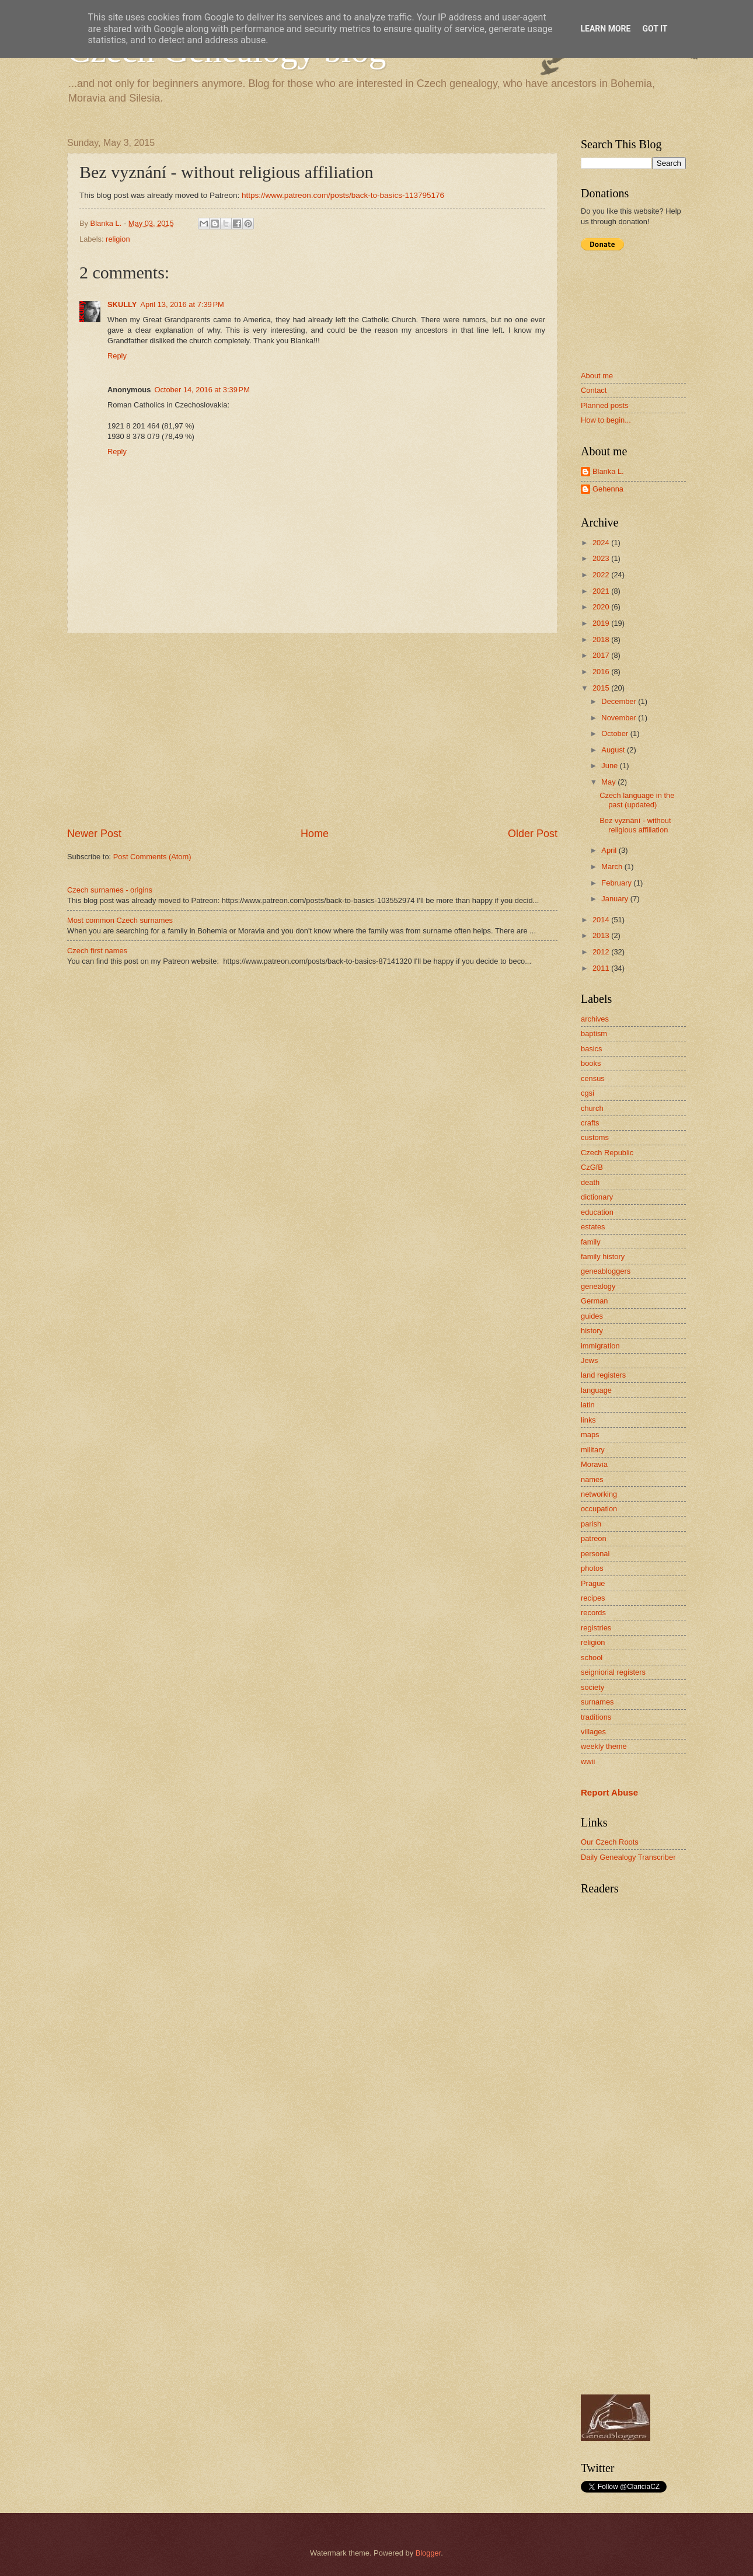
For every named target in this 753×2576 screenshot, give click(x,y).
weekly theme (604, 1746)
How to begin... (606, 420)
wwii (588, 1761)
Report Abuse (609, 1792)
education (597, 1212)
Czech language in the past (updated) (636, 799)
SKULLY (122, 304)
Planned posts (605, 405)
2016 (601, 671)
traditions (596, 1717)
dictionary (597, 1197)
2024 (601, 542)
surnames (597, 1701)
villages (593, 1731)
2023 (601, 558)
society (592, 1687)
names (592, 1479)
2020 (601, 606)
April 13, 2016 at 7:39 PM (182, 304)
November (619, 717)
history (592, 1330)
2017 (601, 655)
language (596, 1390)
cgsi (587, 1093)
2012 (601, 951)
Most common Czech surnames (120, 920)
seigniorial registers (613, 1672)
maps (590, 1434)
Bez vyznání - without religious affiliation (635, 825)
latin (588, 1404)
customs (595, 1137)
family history (603, 1256)
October (615, 733)
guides (592, 1316)
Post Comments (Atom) (152, 856)
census (593, 1078)
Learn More (605, 28)
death (590, 1182)
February (617, 883)
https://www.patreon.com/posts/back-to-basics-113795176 (343, 195)
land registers (603, 1375)
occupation (599, 1508)
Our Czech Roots (610, 1842)
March (612, 866)
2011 (601, 968)
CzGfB (592, 1167)
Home (315, 833)
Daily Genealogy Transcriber (628, 1857)
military (593, 1449)
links (588, 1420)
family (591, 1242)
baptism (594, 1033)
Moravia (594, 1464)
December (619, 701)
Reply (117, 355)
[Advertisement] (312, 729)
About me (597, 375)
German (594, 1300)
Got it (654, 28)
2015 (601, 688)
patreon (593, 1538)
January (615, 898)
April (609, 850)
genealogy (598, 1286)
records (593, 1612)
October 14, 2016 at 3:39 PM (202, 389)
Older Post (532, 833)
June (610, 765)
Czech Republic (607, 1152)
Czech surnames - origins (109, 890)
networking (599, 1494)
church (592, 1108)
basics (591, 1048)
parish (591, 1523)
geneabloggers (605, 1271)
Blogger (428, 2553)
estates (593, 1226)
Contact (593, 390)
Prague (593, 1583)
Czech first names (97, 950)
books (591, 1063)
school (591, 1657)
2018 (601, 639)
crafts (590, 1122)
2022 (601, 574)
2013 (601, 935)
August (614, 749)
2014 (601, 919)
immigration (600, 1345)
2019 (601, 623)
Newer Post (94, 833)
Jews (589, 1360)
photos (592, 1568)
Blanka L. (608, 471)
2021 (601, 591)
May (609, 782)
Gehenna (607, 488)
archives (595, 1019)
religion (118, 239)
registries (596, 1627)
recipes (593, 1598)
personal (595, 1553)
